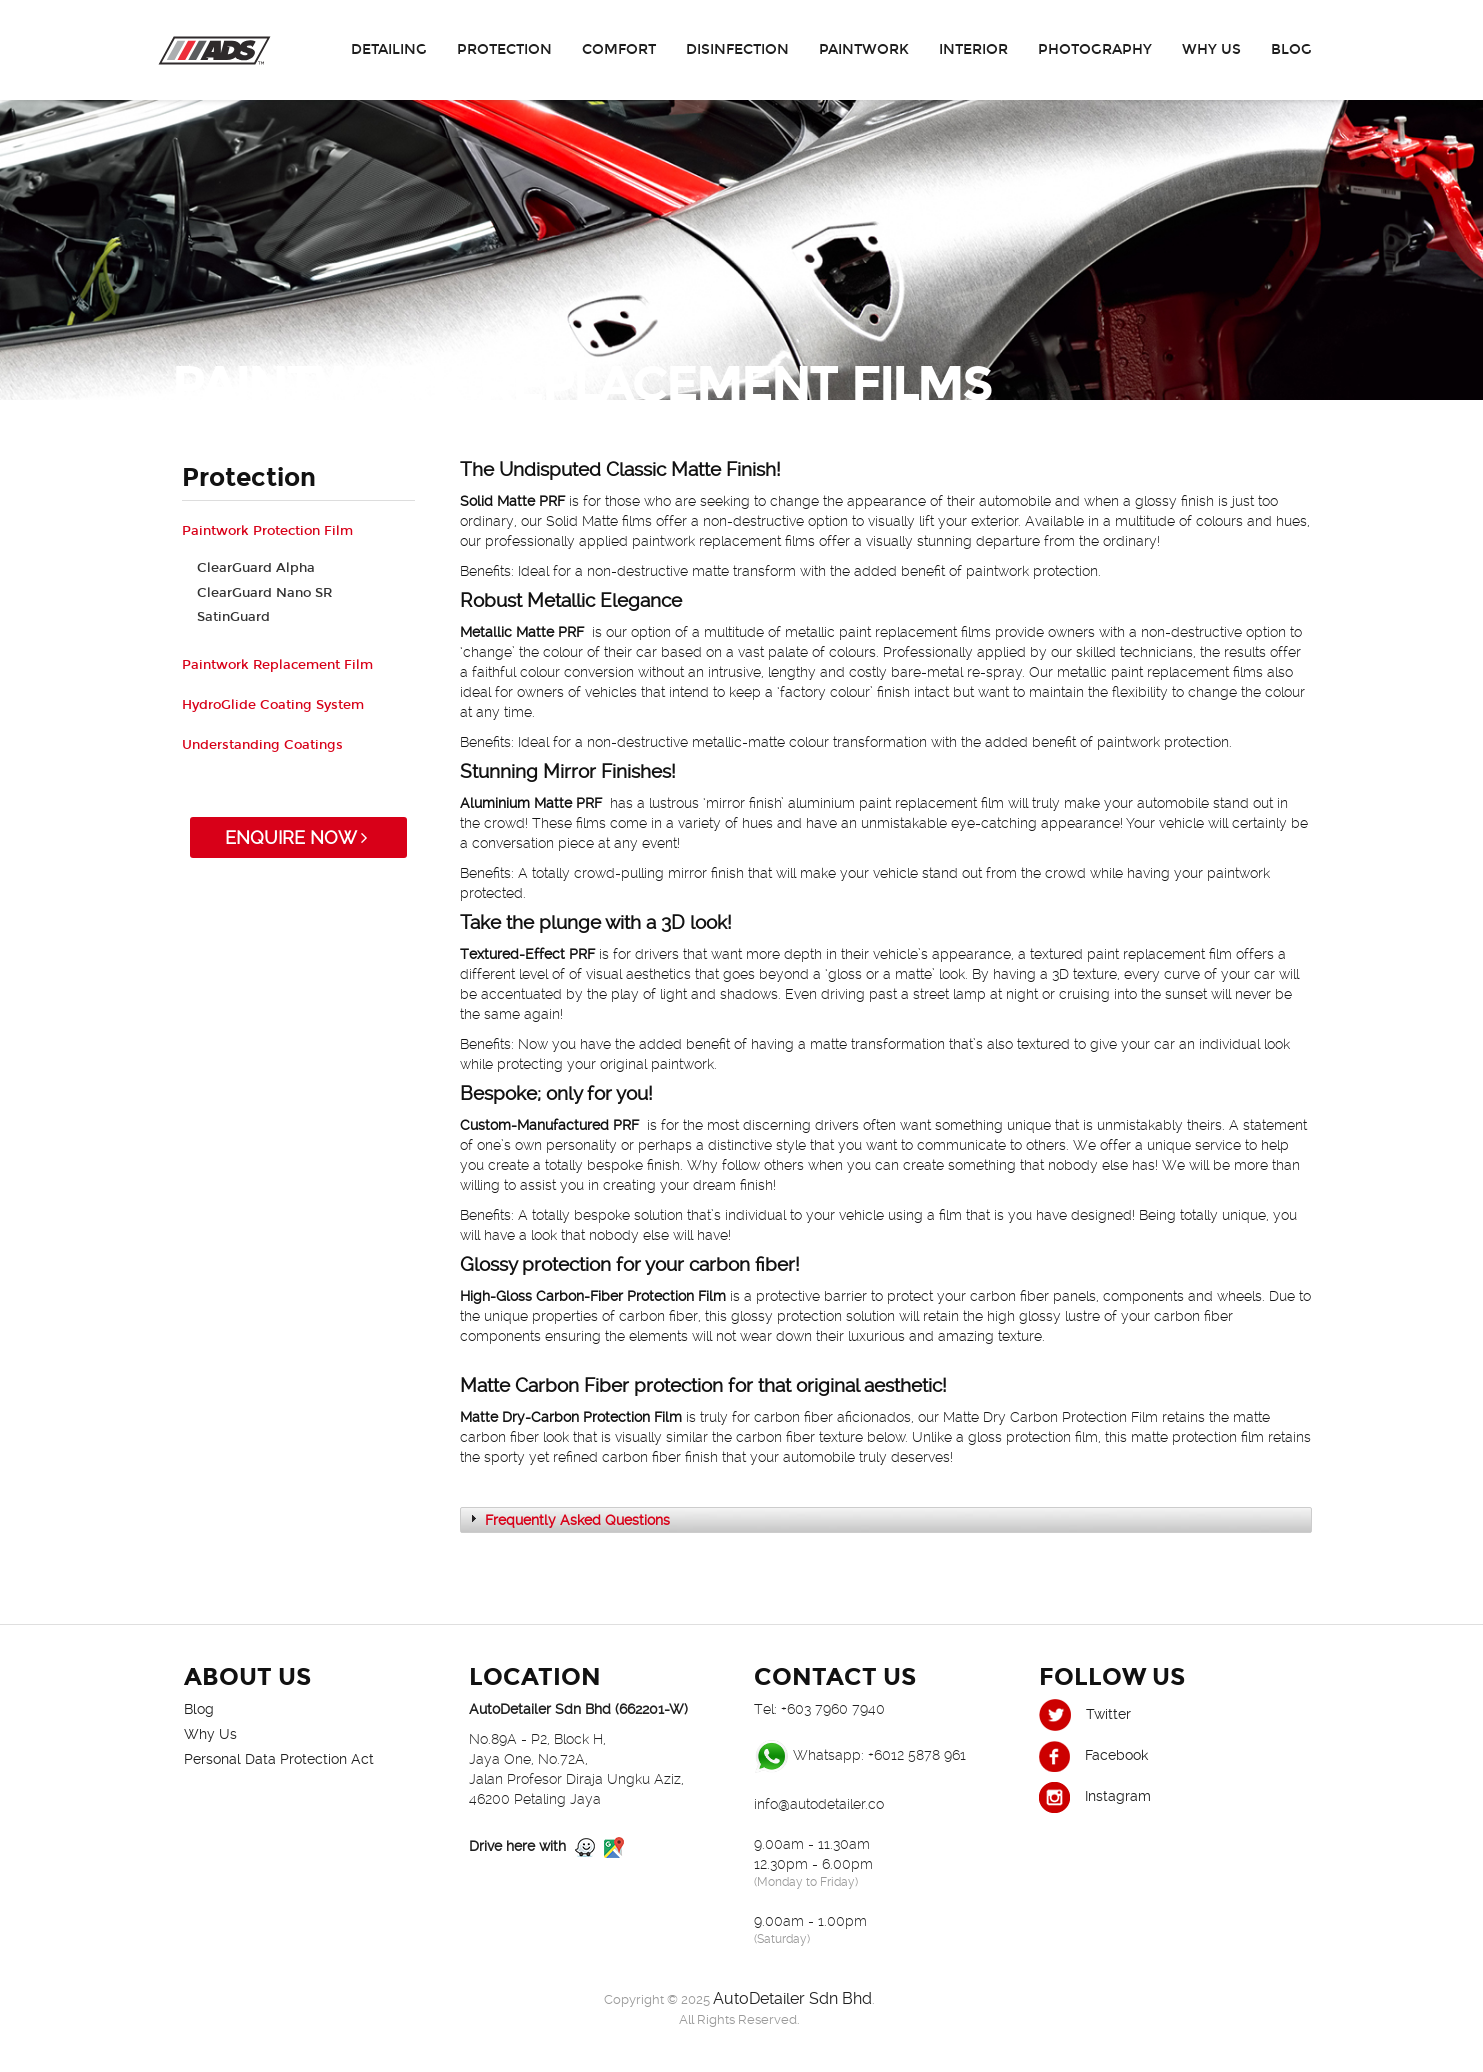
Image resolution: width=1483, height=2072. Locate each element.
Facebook (1093, 1755)
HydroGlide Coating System (273, 705)
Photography (1095, 49)
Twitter (1085, 1714)
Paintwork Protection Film (267, 531)
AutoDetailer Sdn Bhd (792, 1998)
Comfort (619, 49)
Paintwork (864, 49)
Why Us (1211, 49)
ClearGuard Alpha (256, 568)
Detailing (389, 49)
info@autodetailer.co (819, 1804)
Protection (504, 49)
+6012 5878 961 (917, 1755)
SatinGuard (233, 617)
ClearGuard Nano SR (264, 593)
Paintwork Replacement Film (277, 665)
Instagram (1095, 1796)
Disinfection (737, 49)
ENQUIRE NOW (298, 837)
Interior (973, 49)
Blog (1291, 49)
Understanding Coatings (262, 745)
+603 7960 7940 (833, 1709)
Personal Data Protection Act (279, 1759)
